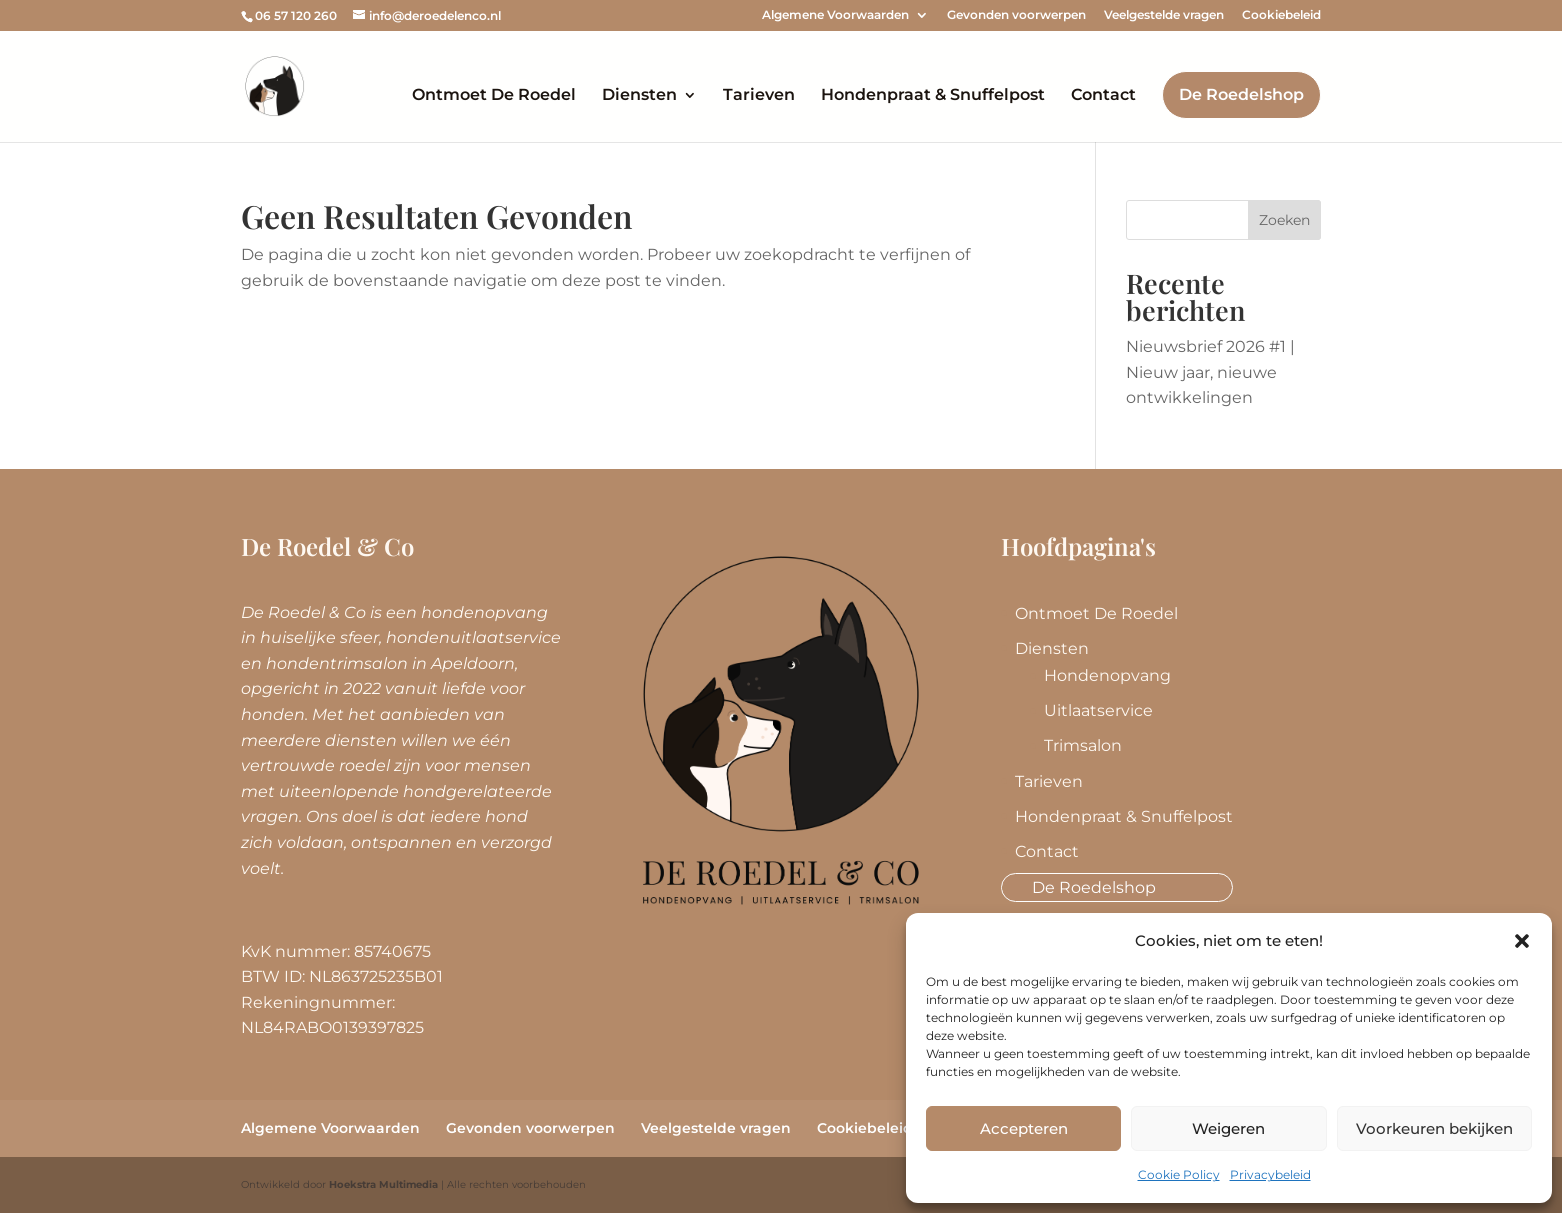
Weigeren (1228, 1128)
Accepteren (1024, 1128)
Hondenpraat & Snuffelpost (933, 96)
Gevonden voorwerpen (1016, 15)
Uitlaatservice (1098, 710)
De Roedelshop (1241, 94)
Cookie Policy (1179, 1174)
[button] (1522, 941)
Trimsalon (1083, 745)
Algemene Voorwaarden (835, 15)
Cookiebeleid (1281, 15)
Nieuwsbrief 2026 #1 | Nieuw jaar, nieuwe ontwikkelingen (1210, 372)
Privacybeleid (1270, 1174)
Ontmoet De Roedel (494, 96)
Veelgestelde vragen (1164, 15)
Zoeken (1284, 220)
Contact (1103, 96)
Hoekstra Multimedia (383, 1184)
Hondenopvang (1107, 675)
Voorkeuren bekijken (1434, 1128)
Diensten (639, 96)
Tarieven (759, 96)
